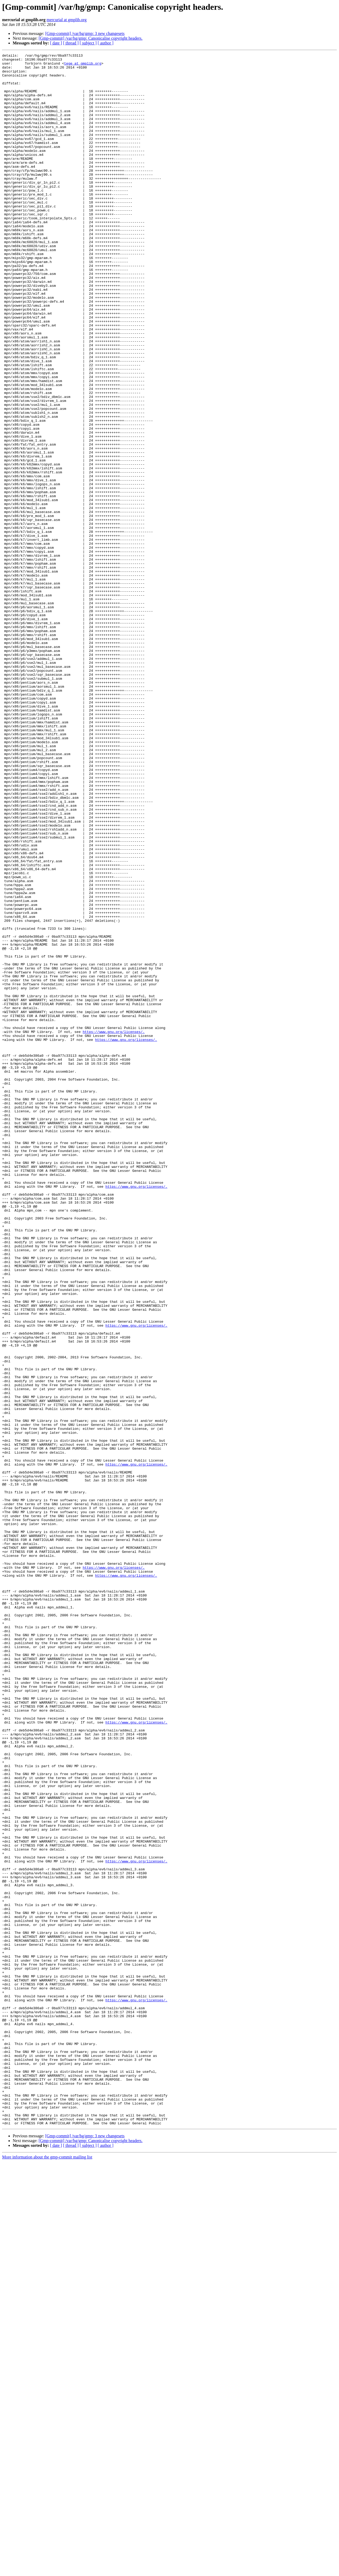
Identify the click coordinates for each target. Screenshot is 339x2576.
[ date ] (56, 43)
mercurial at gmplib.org (67, 19)
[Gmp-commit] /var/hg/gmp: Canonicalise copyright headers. (90, 38)
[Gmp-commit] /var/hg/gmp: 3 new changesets (84, 33)
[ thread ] (71, 43)
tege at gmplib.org (82, 65)
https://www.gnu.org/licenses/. (114, 1227)
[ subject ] (88, 43)
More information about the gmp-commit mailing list (47, 2571)
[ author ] (106, 43)
